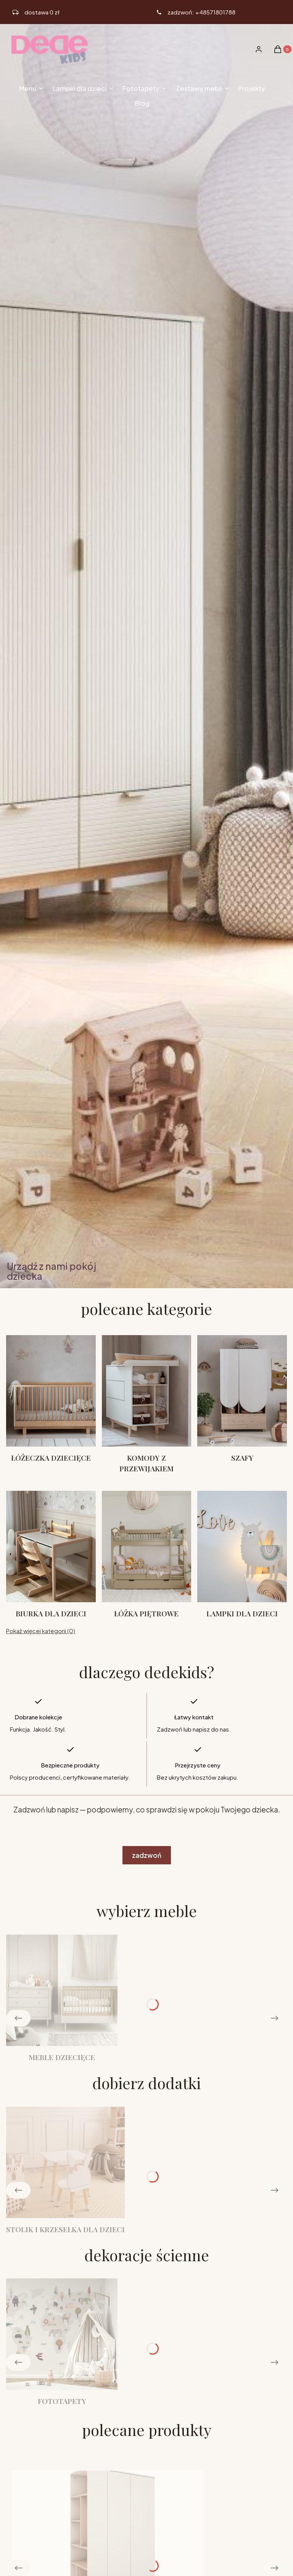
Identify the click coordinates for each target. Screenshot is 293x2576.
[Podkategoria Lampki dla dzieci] (242, 1555)
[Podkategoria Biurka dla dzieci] (51, 1555)
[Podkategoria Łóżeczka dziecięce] (51, 1404)
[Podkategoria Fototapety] (62, 2342)
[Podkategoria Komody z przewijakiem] (147, 1404)
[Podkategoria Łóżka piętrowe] (147, 1555)
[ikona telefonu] (196, 12)
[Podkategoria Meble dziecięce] (62, 1998)
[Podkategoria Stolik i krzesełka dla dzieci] (65, 2170)
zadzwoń (146, 1855)
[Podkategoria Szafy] (242, 1404)
